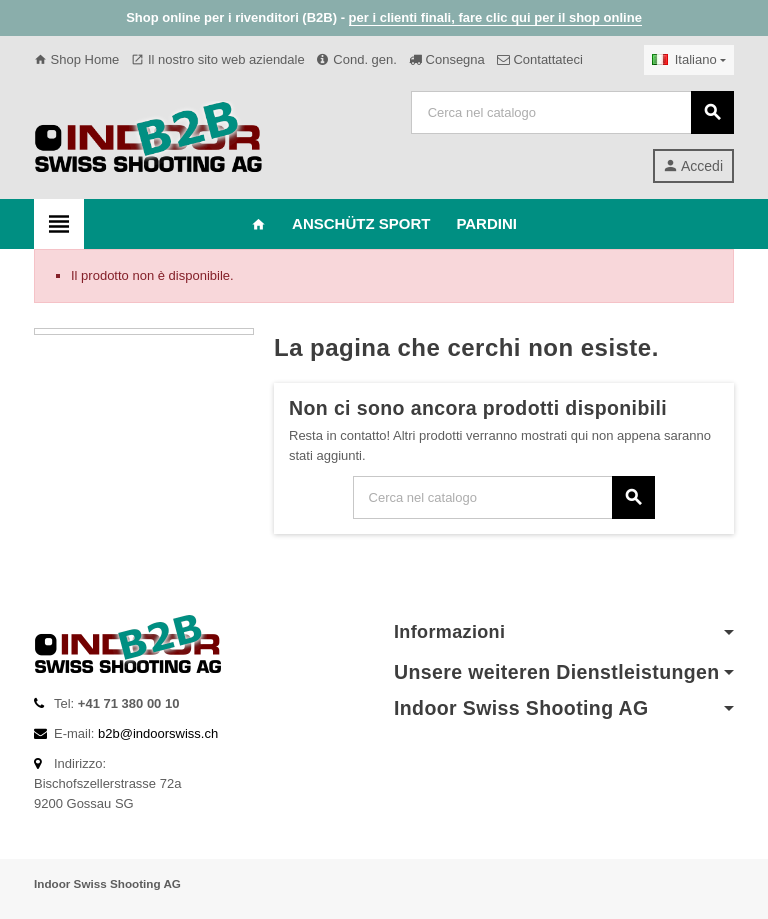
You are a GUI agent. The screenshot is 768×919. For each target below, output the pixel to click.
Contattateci (540, 59)
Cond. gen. (357, 59)
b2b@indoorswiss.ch (158, 733)
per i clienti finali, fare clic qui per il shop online (495, 17)
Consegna (447, 59)
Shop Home (76, 59)
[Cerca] (572, 112)
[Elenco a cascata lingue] (689, 60)
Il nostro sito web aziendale (217, 59)
